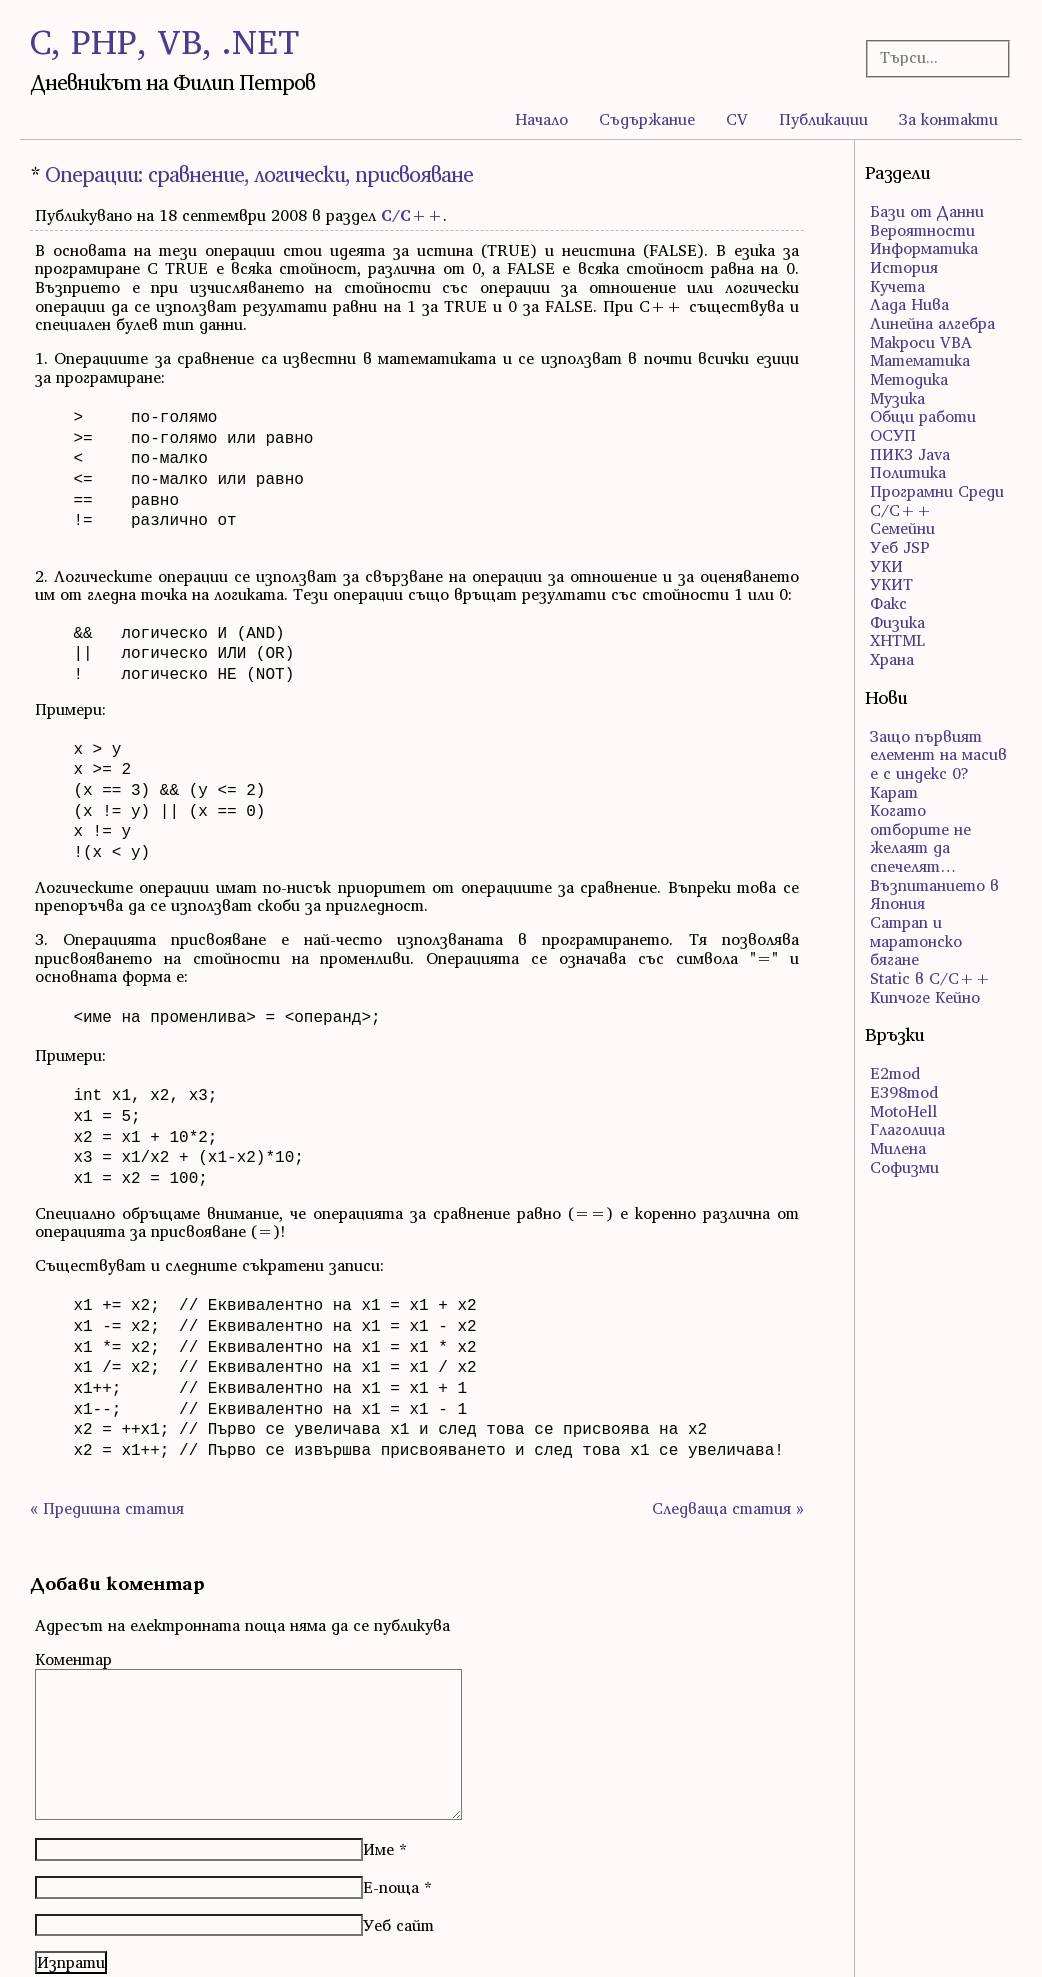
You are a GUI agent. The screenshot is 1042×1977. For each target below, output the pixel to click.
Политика (908, 472)
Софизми (904, 1167)
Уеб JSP (900, 547)
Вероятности (922, 230)
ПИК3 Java (910, 454)
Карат (894, 792)
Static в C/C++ (930, 978)
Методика (909, 379)
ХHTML (897, 640)
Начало (541, 119)
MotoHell (903, 1111)
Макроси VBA (921, 342)
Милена (898, 1148)
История (904, 267)
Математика (920, 360)
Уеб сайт (398, 1855)
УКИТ (891, 584)
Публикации (823, 119)
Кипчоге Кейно (925, 997)
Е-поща (391, 1817)
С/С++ (412, 215)
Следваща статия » (728, 1438)
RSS (42, 1938)
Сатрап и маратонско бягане (916, 940)
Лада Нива (909, 304)
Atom (86, 1938)
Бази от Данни (927, 211)
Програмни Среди (937, 491)
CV (737, 119)
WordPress (559, 1938)
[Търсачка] (932, 57)
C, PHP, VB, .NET (164, 41)
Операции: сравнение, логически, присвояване (259, 174)
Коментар (73, 1589)
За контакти (948, 119)
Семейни (902, 528)
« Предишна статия (107, 1438)
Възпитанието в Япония (934, 894)
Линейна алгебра (932, 323)
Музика (897, 398)
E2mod (895, 1073)
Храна (892, 659)
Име (378, 1779)
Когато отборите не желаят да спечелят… (920, 838)
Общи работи (923, 416)
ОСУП (893, 435)
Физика (897, 622)
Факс (888, 603)
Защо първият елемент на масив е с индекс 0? (938, 754)
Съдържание (647, 119)
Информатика (924, 248)
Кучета (897, 286)
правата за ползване (947, 1938)
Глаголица (907, 1129)
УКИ (886, 566)
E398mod (904, 1092)
